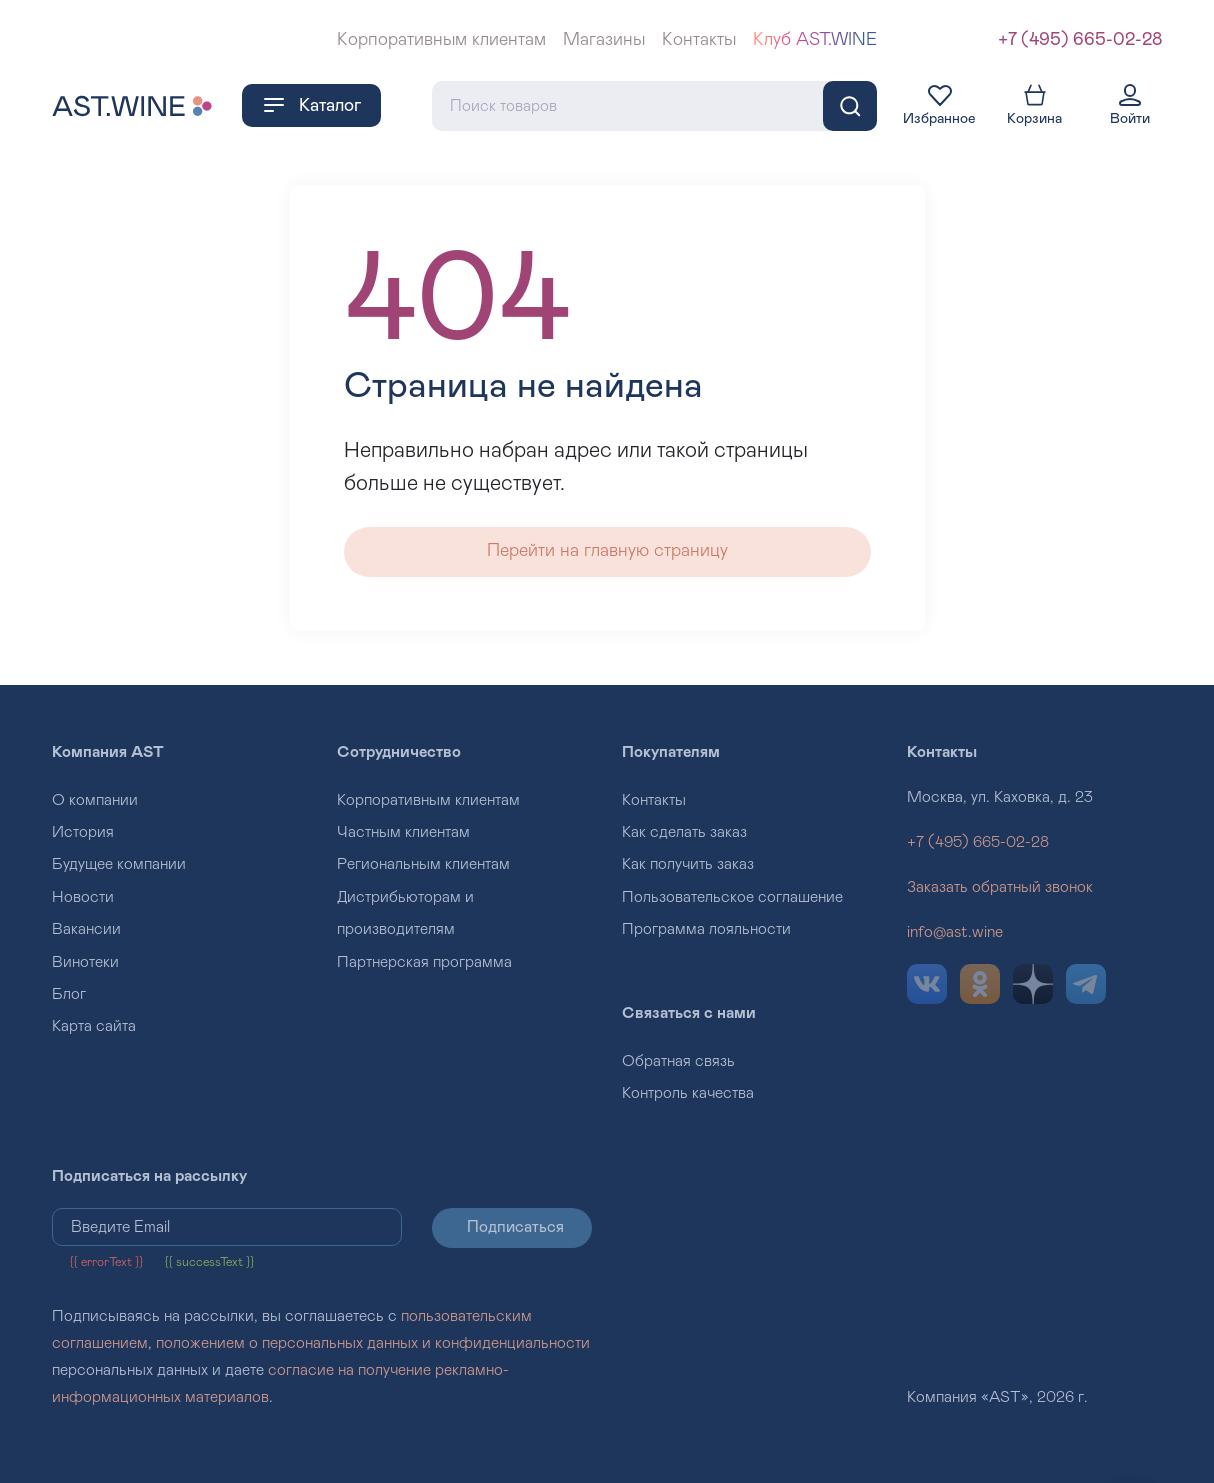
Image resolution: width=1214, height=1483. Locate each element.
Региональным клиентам (423, 864)
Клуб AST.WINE (815, 40)
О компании (95, 800)
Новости (83, 897)
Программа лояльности (706, 929)
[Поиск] (850, 106)
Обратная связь (678, 1061)
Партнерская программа (424, 962)
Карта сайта (94, 1026)
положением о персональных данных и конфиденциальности (373, 1343)
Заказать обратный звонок (1000, 887)
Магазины (604, 40)
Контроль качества (688, 1093)
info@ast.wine (955, 932)
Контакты (699, 40)
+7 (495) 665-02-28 (1080, 40)
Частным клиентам (403, 832)
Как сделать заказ (684, 832)
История (83, 832)
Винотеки (85, 962)
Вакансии (86, 929)
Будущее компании (119, 864)
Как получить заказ (688, 864)
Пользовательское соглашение (732, 897)
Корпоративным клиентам (441, 40)
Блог (69, 994)
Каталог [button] (311, 105)
